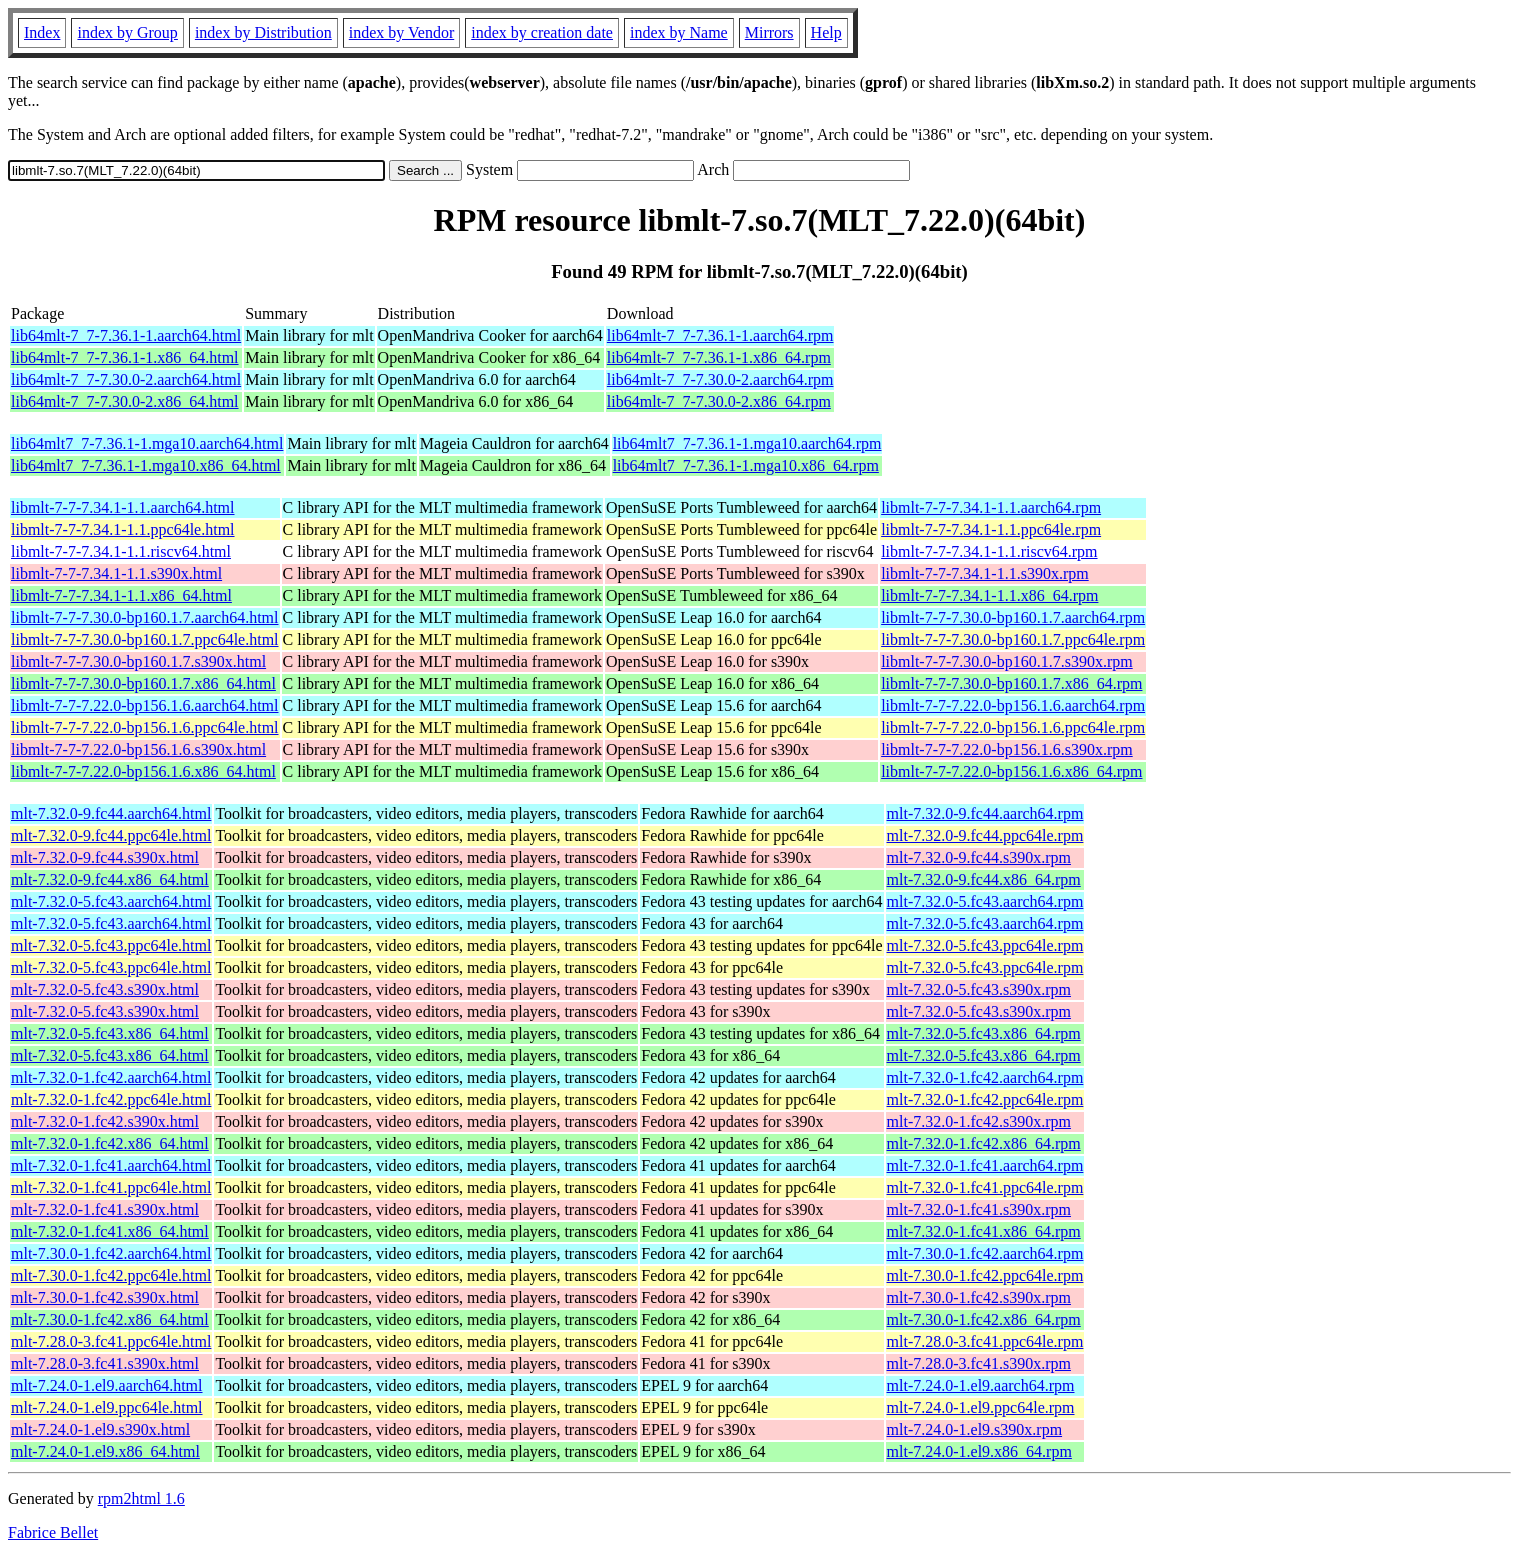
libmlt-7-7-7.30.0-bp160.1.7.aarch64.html (145, 617)
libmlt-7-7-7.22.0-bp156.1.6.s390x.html (138, 749)
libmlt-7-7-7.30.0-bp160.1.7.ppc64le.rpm (1013, 639)
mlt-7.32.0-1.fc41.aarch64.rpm (985, 1165)
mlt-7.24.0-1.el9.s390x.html (100, 1429)
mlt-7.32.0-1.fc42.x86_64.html (110, 1143)
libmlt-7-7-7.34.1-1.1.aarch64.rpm (991, 507)
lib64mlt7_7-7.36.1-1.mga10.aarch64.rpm (747, 443)
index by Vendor (401, 32)
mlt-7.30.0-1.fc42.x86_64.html (110, 1319)
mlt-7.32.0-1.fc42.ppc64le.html (111, 1099)
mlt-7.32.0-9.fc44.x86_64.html (110, 879)
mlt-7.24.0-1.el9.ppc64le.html (107, 1407)
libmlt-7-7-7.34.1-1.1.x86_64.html (121, 595)
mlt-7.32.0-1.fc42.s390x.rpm (979, 1121)
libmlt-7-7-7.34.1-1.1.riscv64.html (121, 551)
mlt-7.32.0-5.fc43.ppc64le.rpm (985, 945)
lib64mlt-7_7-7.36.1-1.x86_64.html (125, 357)
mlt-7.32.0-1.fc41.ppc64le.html (111, 1187)
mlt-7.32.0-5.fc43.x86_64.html (110, 1033)
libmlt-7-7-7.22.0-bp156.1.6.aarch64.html (145, 705)
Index (42, 32)
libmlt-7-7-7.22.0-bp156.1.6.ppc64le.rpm (1013, 727)
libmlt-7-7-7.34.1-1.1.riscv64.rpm (989, 551)
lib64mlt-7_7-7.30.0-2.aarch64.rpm (720, 379)
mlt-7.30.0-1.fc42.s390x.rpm (979, 1297)
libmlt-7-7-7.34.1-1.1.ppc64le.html (123, 529)
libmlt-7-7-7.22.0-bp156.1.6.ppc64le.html (145, 727)
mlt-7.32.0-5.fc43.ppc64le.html (111, 945)
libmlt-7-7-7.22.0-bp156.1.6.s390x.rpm (1007, 749)
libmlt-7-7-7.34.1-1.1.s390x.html (116, 573)
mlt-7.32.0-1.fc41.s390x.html (105, 1209)
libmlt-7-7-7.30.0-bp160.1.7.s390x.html (138, 661)
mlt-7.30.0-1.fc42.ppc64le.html (111, 1275)
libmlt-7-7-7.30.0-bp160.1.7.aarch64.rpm (1013, 617)
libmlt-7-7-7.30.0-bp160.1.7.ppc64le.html (145, 639)
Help (826, 32)
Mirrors (769, 32)
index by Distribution (263, 32)
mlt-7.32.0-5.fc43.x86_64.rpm (984, 1033)
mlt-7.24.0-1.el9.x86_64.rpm (979, 1451)
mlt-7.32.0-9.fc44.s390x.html (105, 857)
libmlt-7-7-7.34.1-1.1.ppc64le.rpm (991, 529)
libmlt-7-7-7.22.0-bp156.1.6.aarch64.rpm (1013, 705)
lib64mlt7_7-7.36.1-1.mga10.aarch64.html (147, 443)
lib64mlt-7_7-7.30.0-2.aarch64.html (126, 379)
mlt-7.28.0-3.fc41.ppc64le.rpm (985, 1341)
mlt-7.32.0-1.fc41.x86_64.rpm (984, 1231)
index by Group (127, 32)
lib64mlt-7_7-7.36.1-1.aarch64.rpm (720, 335)
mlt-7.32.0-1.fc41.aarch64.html (111, 1165)
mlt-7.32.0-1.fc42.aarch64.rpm (985, 1077)
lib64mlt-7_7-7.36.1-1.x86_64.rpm (719, 357)
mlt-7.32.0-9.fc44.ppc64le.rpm (985, 835)
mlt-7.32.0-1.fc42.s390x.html (105, 1121)
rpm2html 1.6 (141, 1498)
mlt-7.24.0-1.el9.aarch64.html (107, 1385)
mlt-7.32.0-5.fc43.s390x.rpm (979, 989)
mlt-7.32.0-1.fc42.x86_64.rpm (984, 1143)
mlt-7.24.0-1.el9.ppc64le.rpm (981, 1407)
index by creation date (542, 32)
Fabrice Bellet (53, 1532)
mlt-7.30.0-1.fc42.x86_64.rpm (984, 1319)
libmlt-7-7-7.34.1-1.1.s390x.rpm (985, 573)
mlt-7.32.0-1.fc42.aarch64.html (111, 1077)
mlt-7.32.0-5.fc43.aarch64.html (111, 901)
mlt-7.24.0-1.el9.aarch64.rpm (981, 1385)
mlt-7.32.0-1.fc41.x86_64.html (110, 1231)
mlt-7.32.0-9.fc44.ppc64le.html (111, 835)
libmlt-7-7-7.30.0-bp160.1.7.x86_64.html (143, 683)
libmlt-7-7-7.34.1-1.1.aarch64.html (123, 507)
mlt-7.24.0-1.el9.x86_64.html (105, 1451)
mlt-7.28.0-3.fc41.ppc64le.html (111, 1341)
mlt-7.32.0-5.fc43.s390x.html (105, 989)
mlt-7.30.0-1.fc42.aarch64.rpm (985, 1253)
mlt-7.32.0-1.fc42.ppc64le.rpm (985, 1099)
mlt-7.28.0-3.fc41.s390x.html (105, 1363)
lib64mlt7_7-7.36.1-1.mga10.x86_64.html (146, 465)
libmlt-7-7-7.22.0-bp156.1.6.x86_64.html (143, 771)
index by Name (679, 32)
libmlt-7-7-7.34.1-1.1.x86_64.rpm (989, 595)
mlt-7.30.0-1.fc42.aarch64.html (111, 1253)
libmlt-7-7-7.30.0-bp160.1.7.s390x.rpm (1007, 661)
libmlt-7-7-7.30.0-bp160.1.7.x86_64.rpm (1011, 683)
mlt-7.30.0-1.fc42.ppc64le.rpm (985, 1275)
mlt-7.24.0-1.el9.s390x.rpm (975, 1429)
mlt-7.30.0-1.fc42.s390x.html (105, 1297)
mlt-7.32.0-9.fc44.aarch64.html (111, 813)
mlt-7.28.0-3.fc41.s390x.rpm (979, 1363)
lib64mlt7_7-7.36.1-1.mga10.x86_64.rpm (746, 465)
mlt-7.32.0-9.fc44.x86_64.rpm (984, 879)
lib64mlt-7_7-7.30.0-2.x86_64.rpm (719, 401)
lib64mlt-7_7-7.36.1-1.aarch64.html (126, 335)
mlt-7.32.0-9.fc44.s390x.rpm (979, 857)
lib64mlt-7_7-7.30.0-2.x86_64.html (125, 401)
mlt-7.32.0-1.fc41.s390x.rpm (979, 1209)
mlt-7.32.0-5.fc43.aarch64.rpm (985, 901)
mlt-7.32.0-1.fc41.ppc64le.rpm (985, 1187)
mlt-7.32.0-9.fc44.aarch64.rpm (985, 813)
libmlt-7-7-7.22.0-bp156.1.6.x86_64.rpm (1011, 771)
